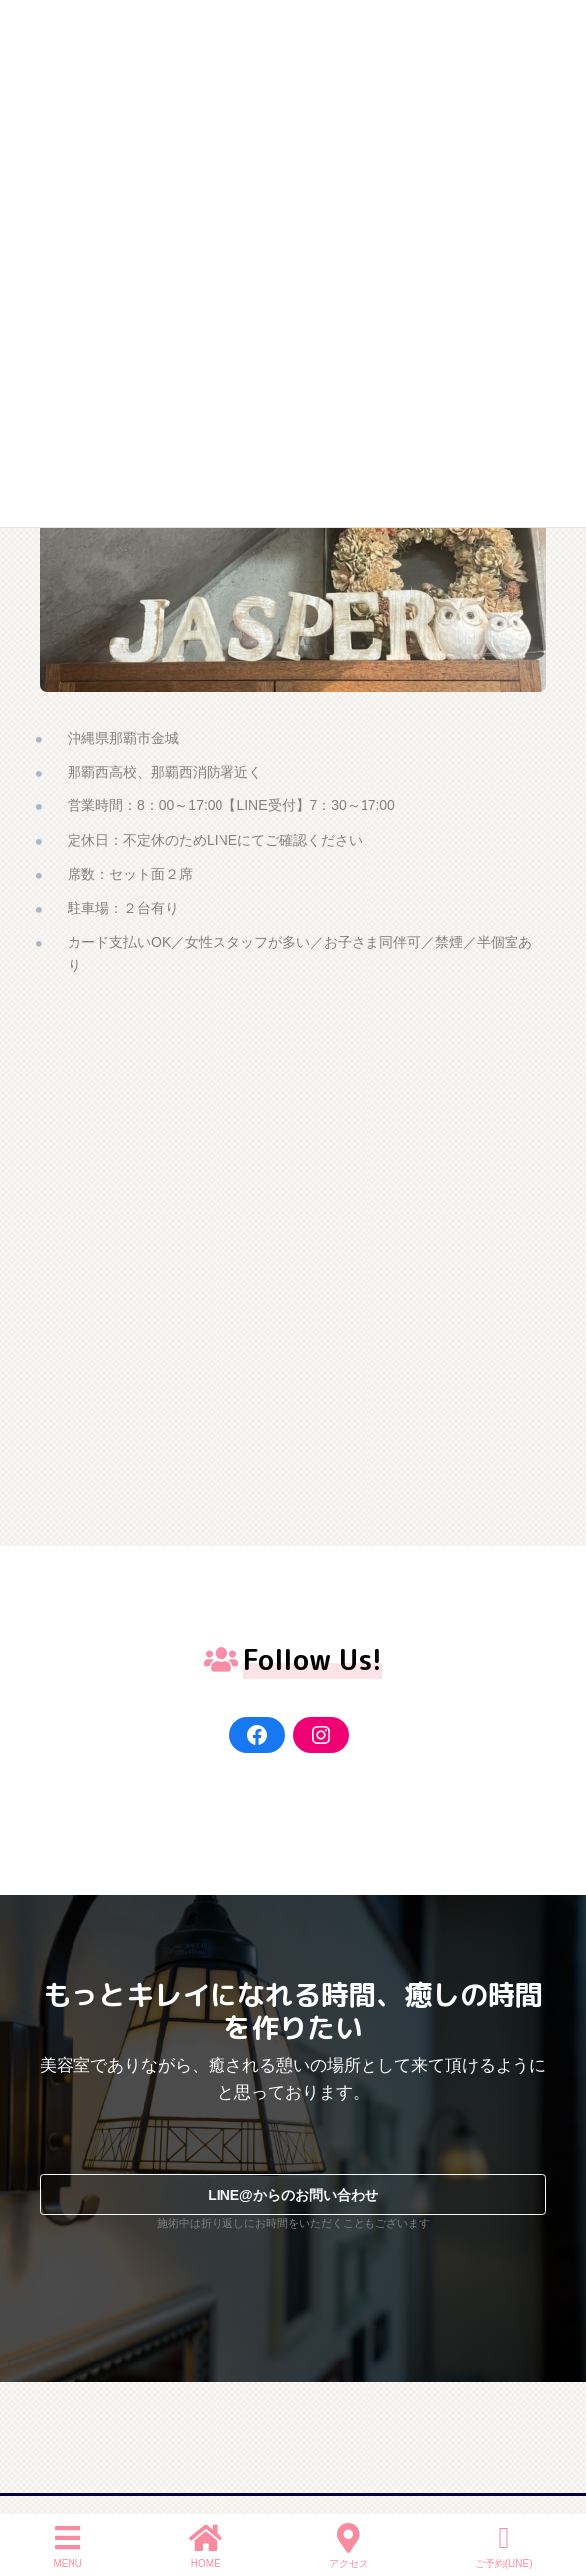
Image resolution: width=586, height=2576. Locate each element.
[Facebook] (257, 1735)
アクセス (348, 2546)
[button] (293, 2194)
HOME (205, 2546)
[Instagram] (321, 1735)
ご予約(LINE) (504, 2546)
